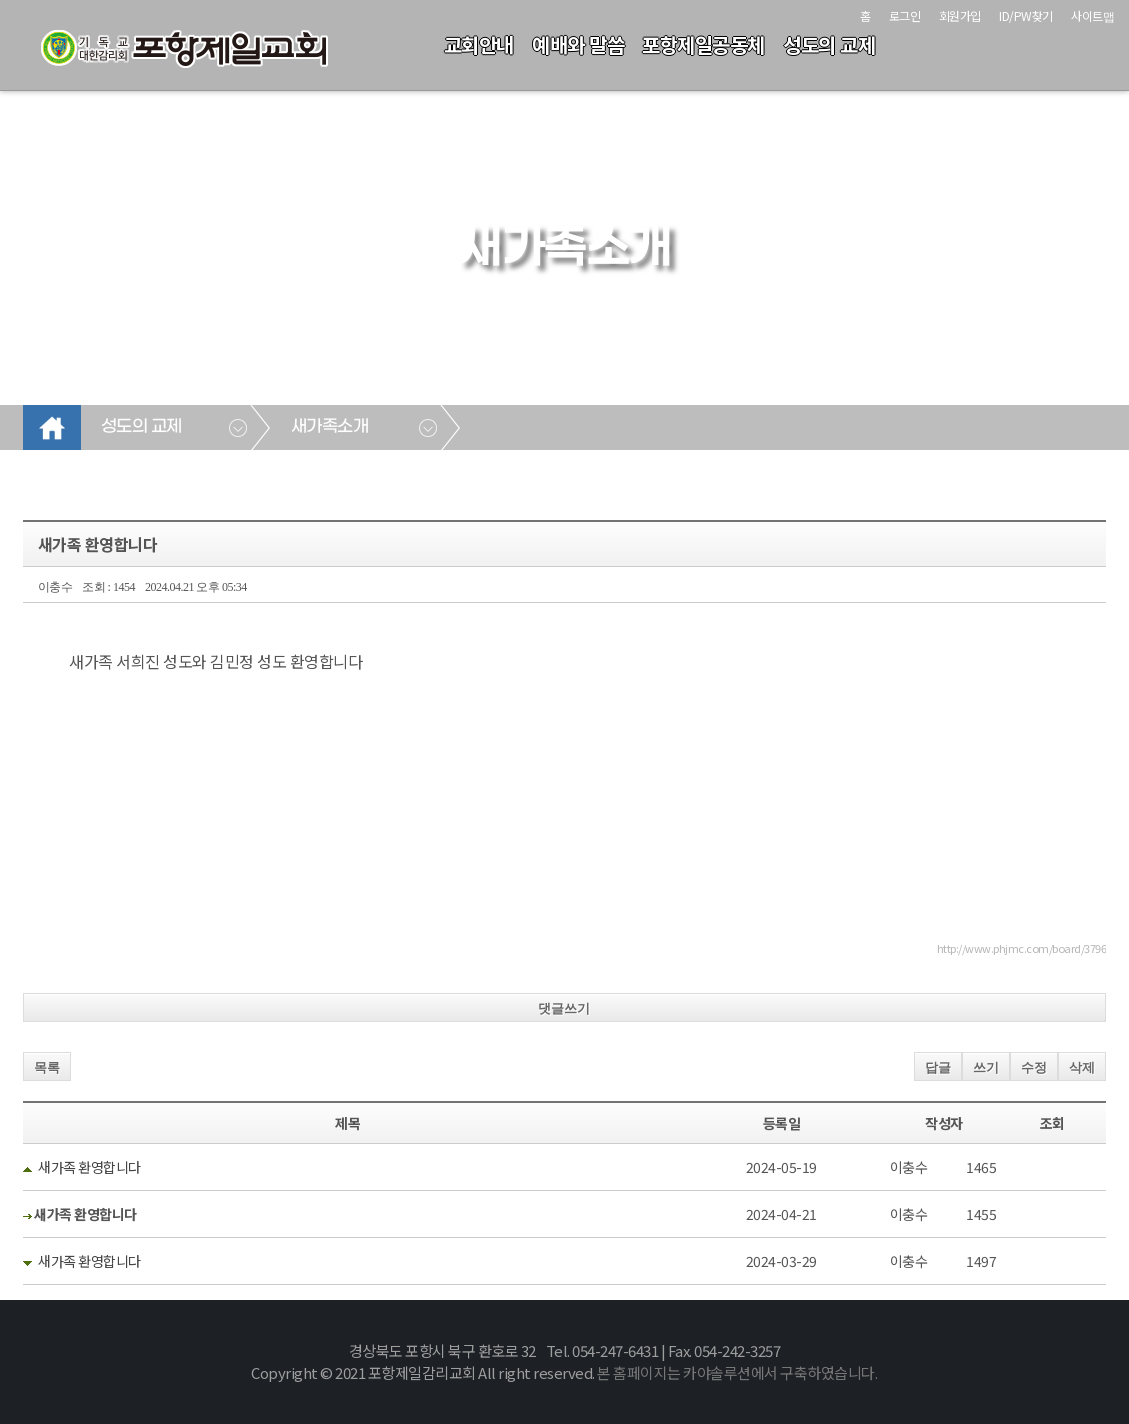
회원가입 (960, 15)
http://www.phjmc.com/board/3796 (1022, 948)
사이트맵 (1092, 15)
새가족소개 (330, 427)
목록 (47, 1067)
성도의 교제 (829, 44)
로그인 (905, 15)
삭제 (1082, 1067)
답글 (938, 1067)
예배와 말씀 (578, 44)
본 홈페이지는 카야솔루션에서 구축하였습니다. (737, 1372)
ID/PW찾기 (1026, 15)
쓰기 (986, 1067)
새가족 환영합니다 (89, 1167)
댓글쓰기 (564, 1008)
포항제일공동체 (703, 44)
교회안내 (479, 44)
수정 (1034, 1067)
